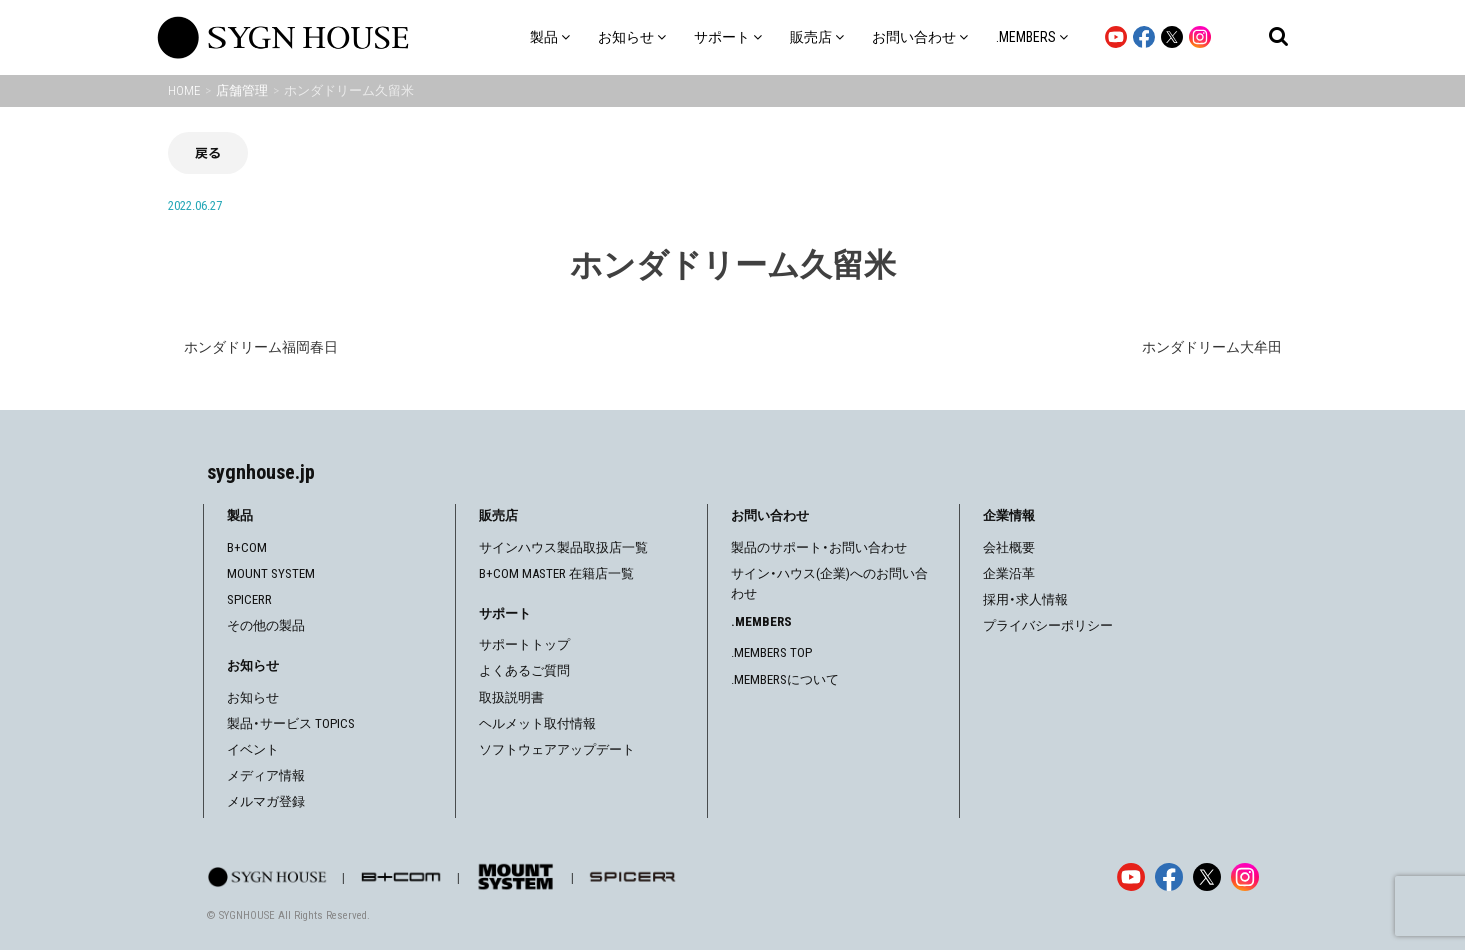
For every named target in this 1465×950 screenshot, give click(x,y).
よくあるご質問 (524, 670)
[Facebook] (1169, 877)
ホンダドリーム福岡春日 (261, 347)
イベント (253, 749)
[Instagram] (1245, 877)
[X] (1207, 877)
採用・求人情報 (1025, 599)
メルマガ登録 (266, 801)
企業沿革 (1009, 573)
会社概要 (1009, 547)
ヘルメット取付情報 (537, 723)
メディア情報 (266, 775)
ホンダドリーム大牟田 (1212, 347)
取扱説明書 (511, 697)
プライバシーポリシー (1048, 625)
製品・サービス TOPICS (291, 723)
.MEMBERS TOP (771, 652)
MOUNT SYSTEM (271, 573)
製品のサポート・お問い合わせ (819, 547)
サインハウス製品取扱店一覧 (563, 547)
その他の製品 (266, 625)
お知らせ (253, 697)
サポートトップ (524, 644)
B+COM (247, 547)
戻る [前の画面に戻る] (208, 152)
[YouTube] (1131, 877)
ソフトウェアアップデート (557, 749)
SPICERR (249, 599)
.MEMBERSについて (785, 679)
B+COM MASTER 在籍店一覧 (556, 573)
